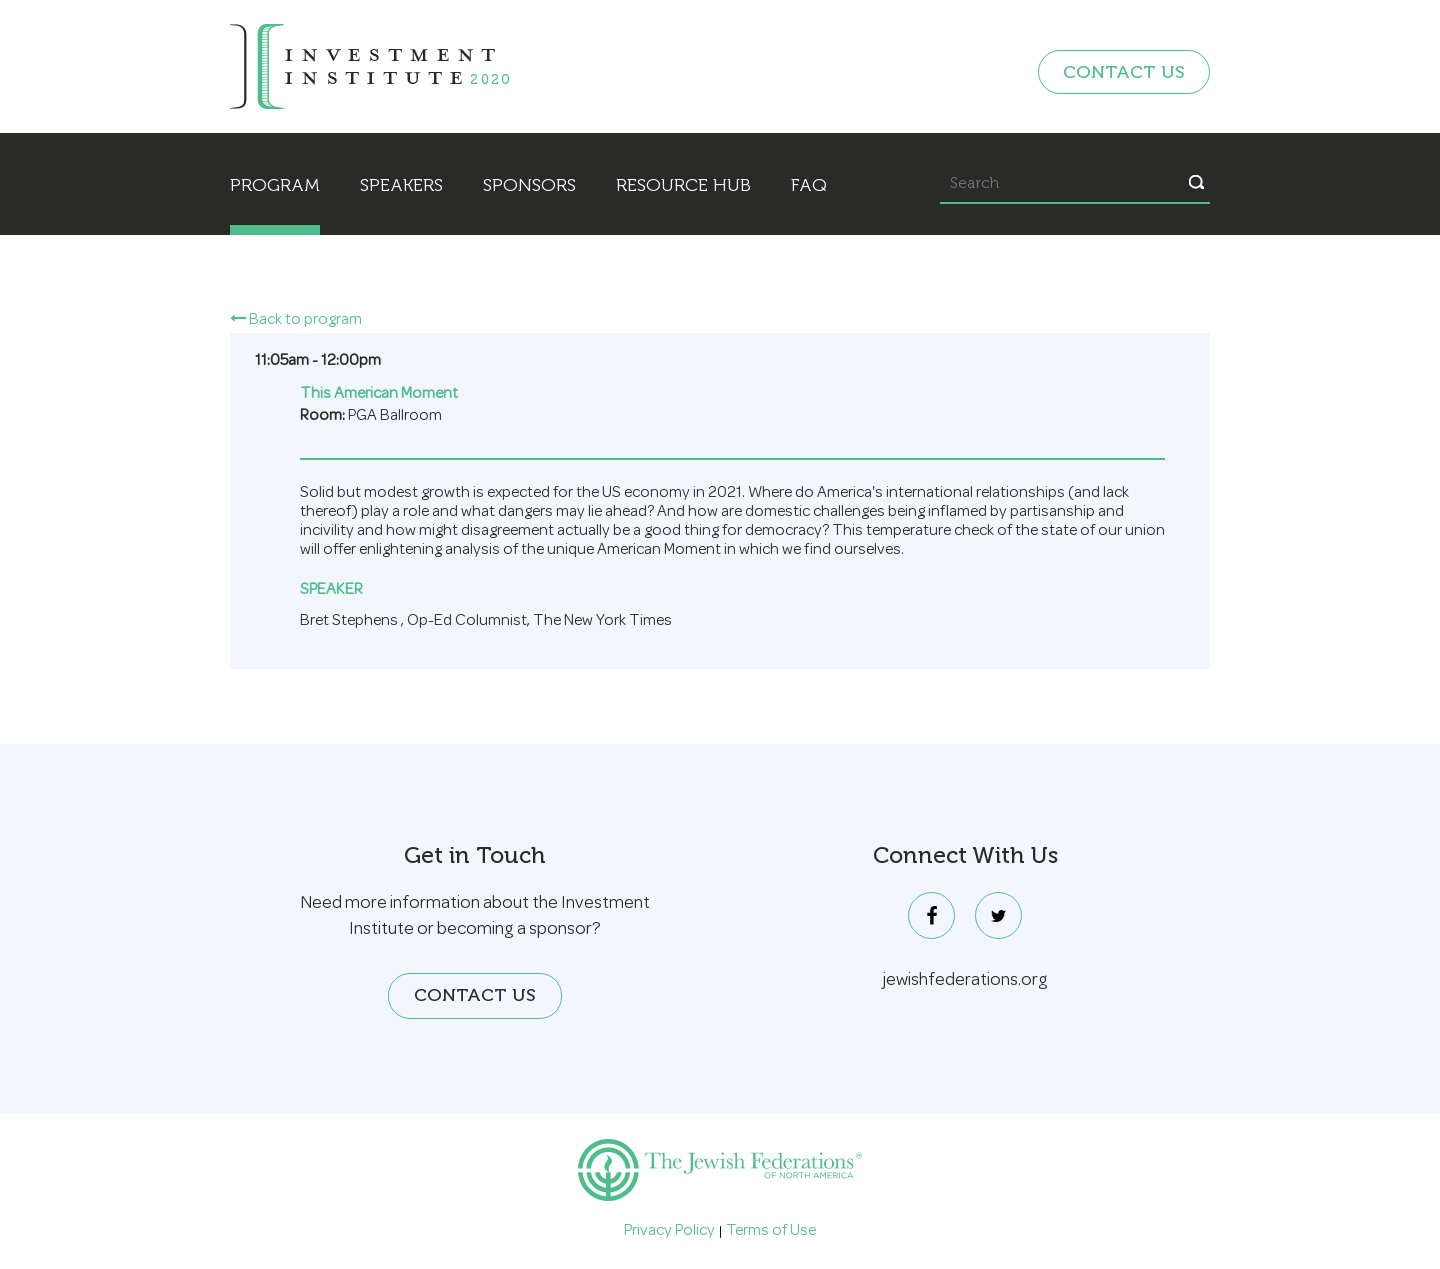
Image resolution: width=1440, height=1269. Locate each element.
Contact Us (1124, 72)
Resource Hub (683, 185)
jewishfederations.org (965, 981)
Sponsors (529, 185)
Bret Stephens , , (486, 622)
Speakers (401, 185)
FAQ (809, 185)
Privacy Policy (669, 1232)
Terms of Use (771, 1232)
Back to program (296, 321)
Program (275, 185)
